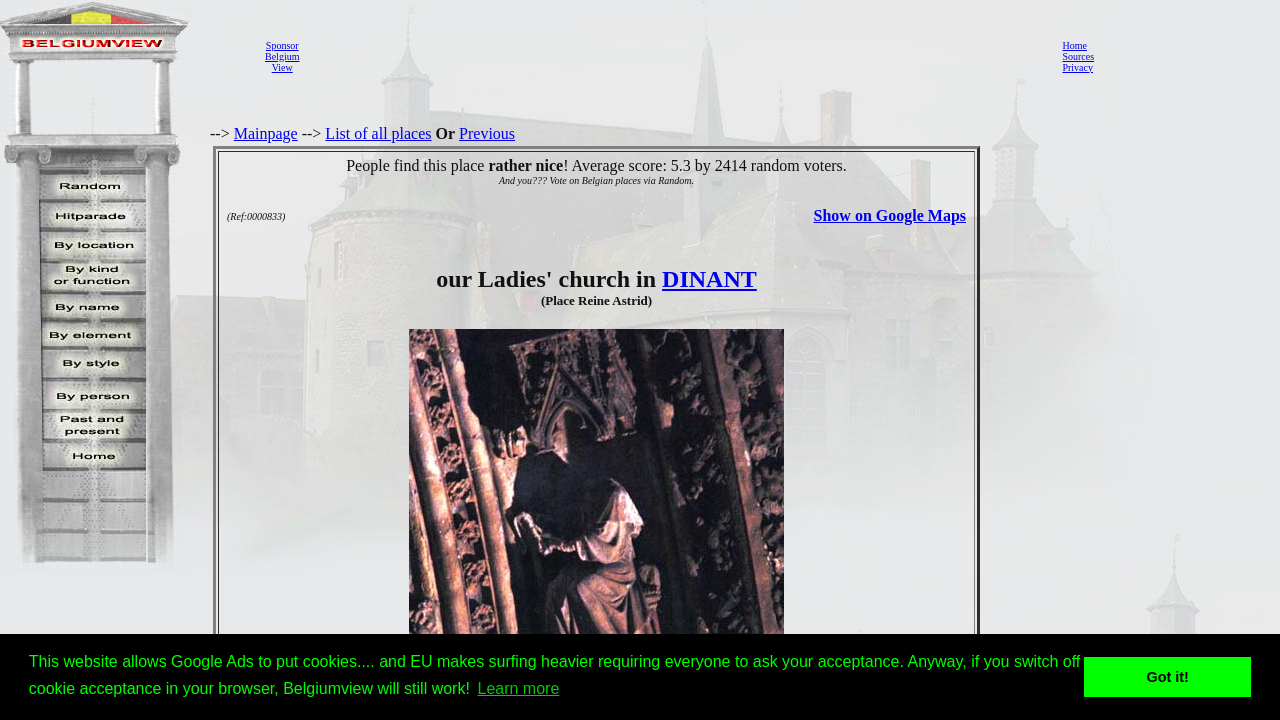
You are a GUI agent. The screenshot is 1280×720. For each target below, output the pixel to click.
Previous (487, 133)
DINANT (709, 279)
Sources (1078, 56)
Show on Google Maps (890, 215)
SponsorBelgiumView (282, 56)
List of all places (378, 133)
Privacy (1077, 67)
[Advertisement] (675, 56)
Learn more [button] (519, 688)
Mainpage (266, 133)
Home (1074, 45)
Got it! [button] (1168, 677)
